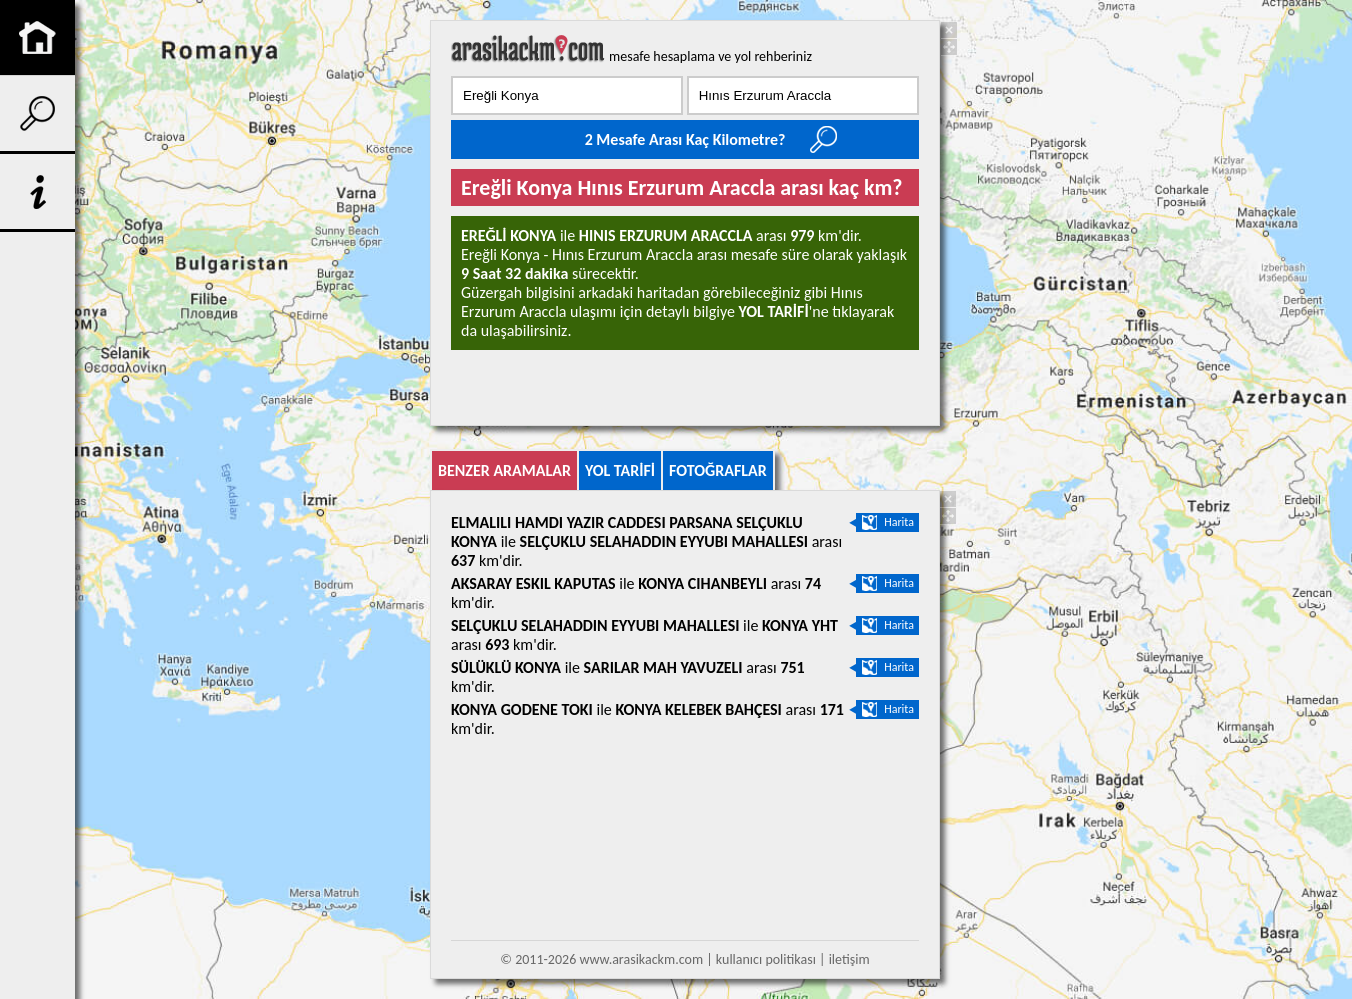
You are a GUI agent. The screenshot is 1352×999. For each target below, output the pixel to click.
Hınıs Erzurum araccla (666, 235)
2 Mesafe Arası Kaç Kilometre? (685, 139)
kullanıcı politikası (766, 959)
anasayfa (37, 37)
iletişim (849, 959)
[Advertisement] (174, 380)
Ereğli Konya (508, 235)
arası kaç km (527, 48)
